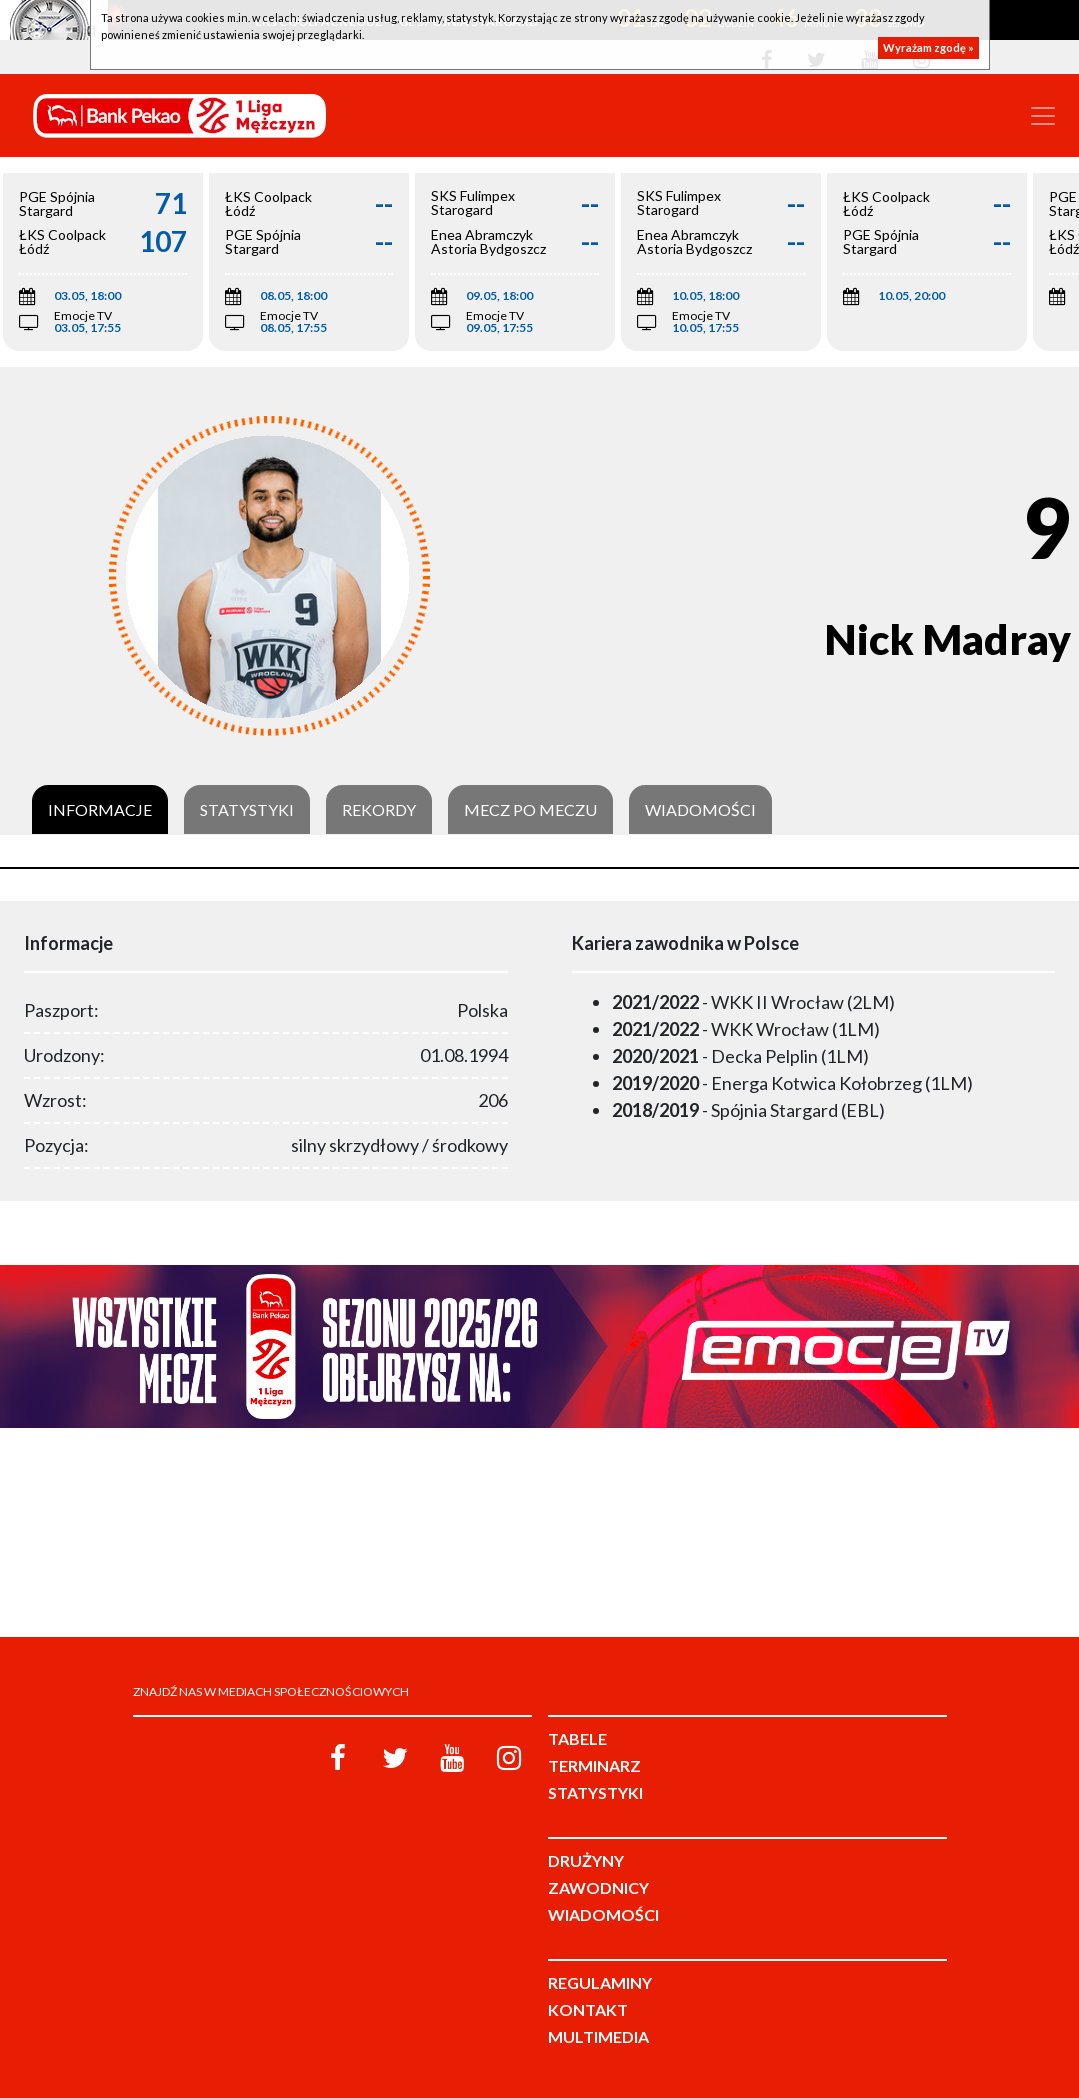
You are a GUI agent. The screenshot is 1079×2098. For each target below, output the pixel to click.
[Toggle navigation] (1043, 116)
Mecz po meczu (530, 810)
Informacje (100, 810)
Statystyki (247, 810)
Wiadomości (700, 810)
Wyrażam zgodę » (928, 47)
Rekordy (379, 810)
